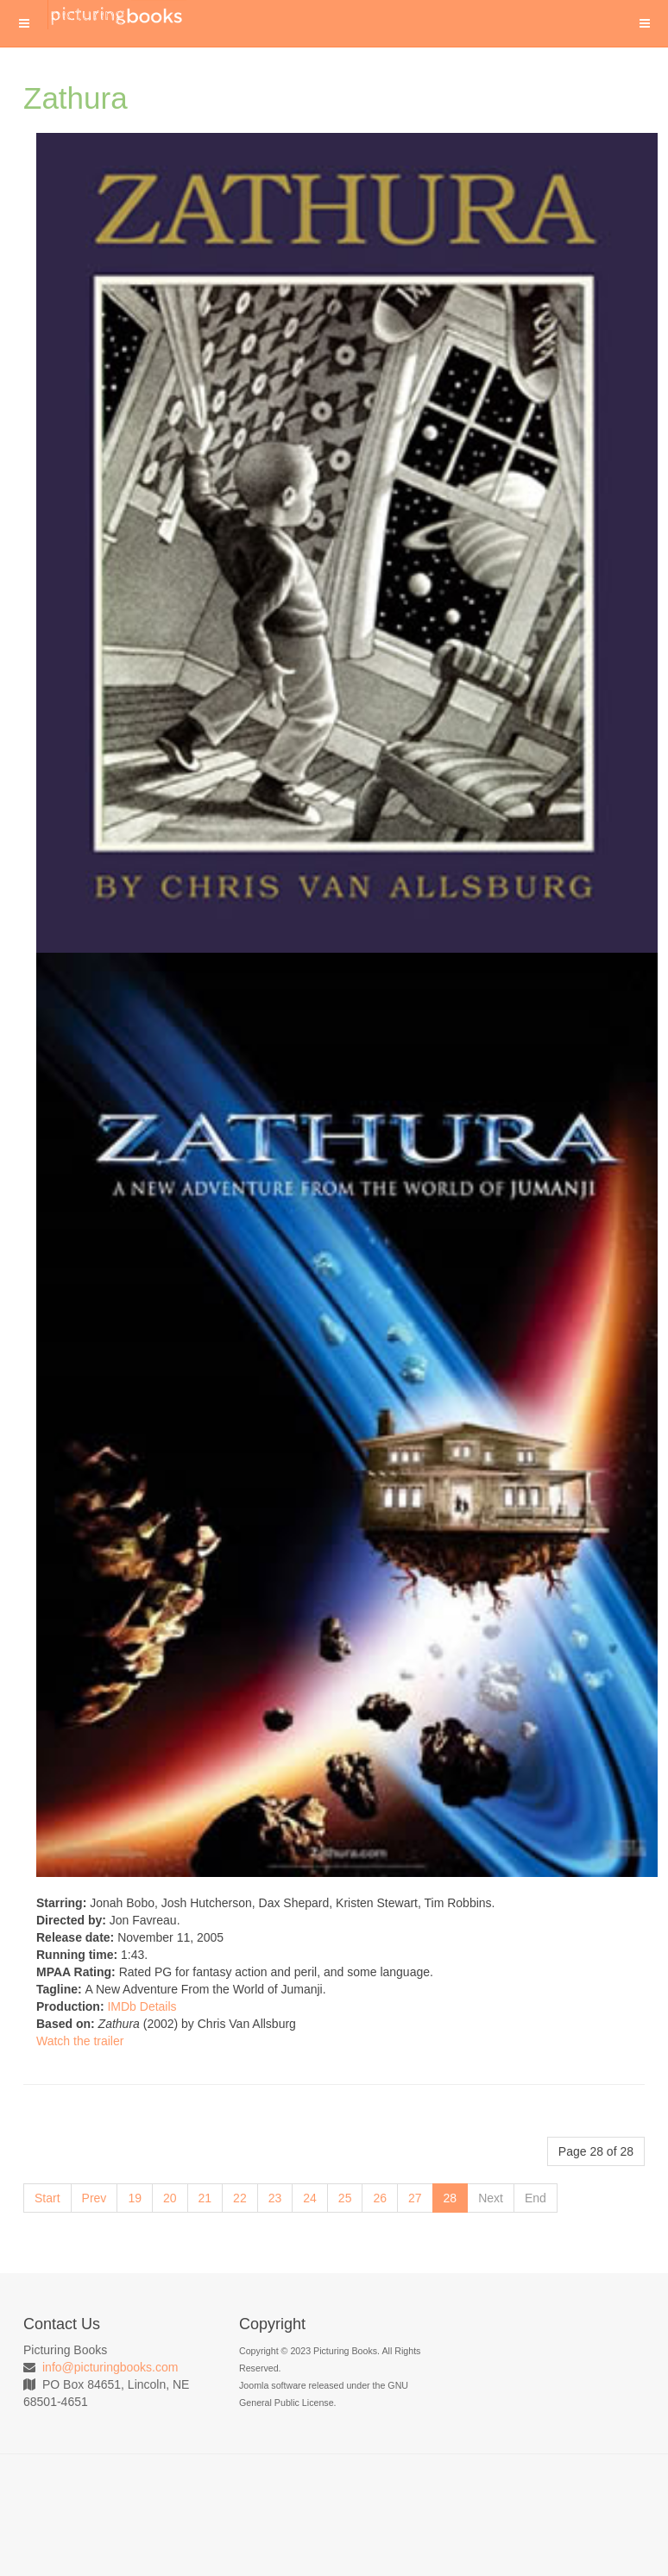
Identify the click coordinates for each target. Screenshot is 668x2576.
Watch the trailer (79, 2041)
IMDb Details (141, 2006)
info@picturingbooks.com (110, 2367)
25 (345, 2198)
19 (135, 2198)
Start (47, 2198)
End (535, 2198)
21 (205, 2198)
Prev (94, 2198)
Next (490, 2198)
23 (275, 2198)
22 (240, 2198)
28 (450, 2198)
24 (310, 2198)
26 (380, 2198)
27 (415, 2198)
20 (170, 2198)
